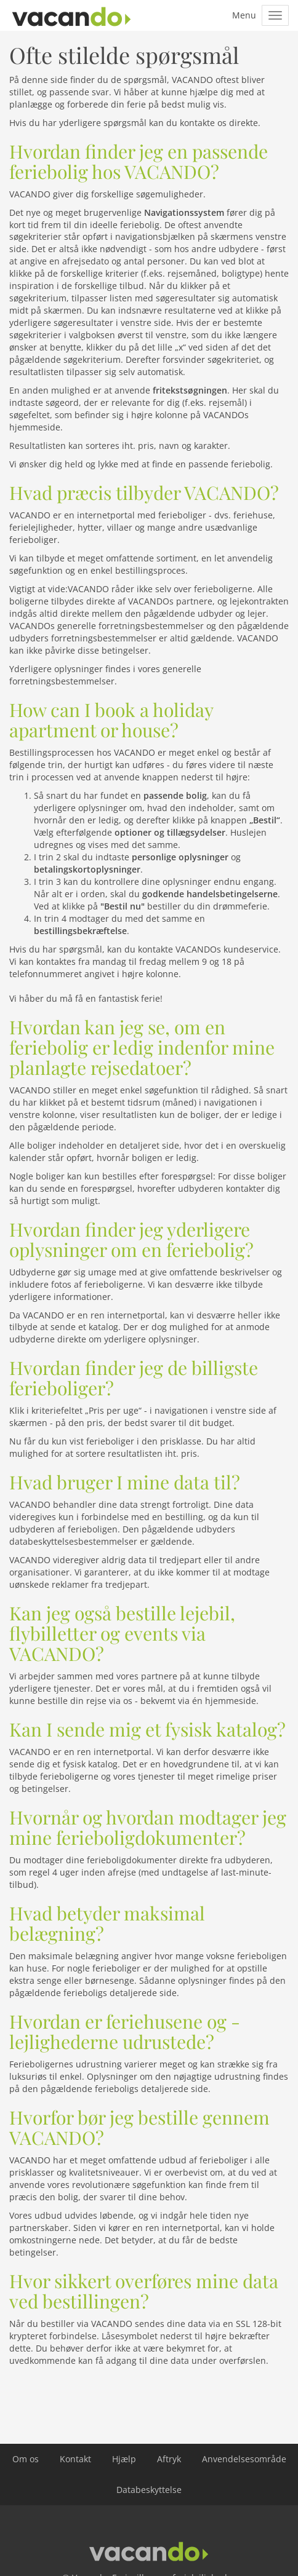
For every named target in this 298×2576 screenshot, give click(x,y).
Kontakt (75, 2459)
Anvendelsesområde (244, 2459)
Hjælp (124, 2459)
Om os (25, 2459)
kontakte (197, 123)
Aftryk (169, 2459)
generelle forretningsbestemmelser (105, 675)
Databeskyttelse (149, 2489)
